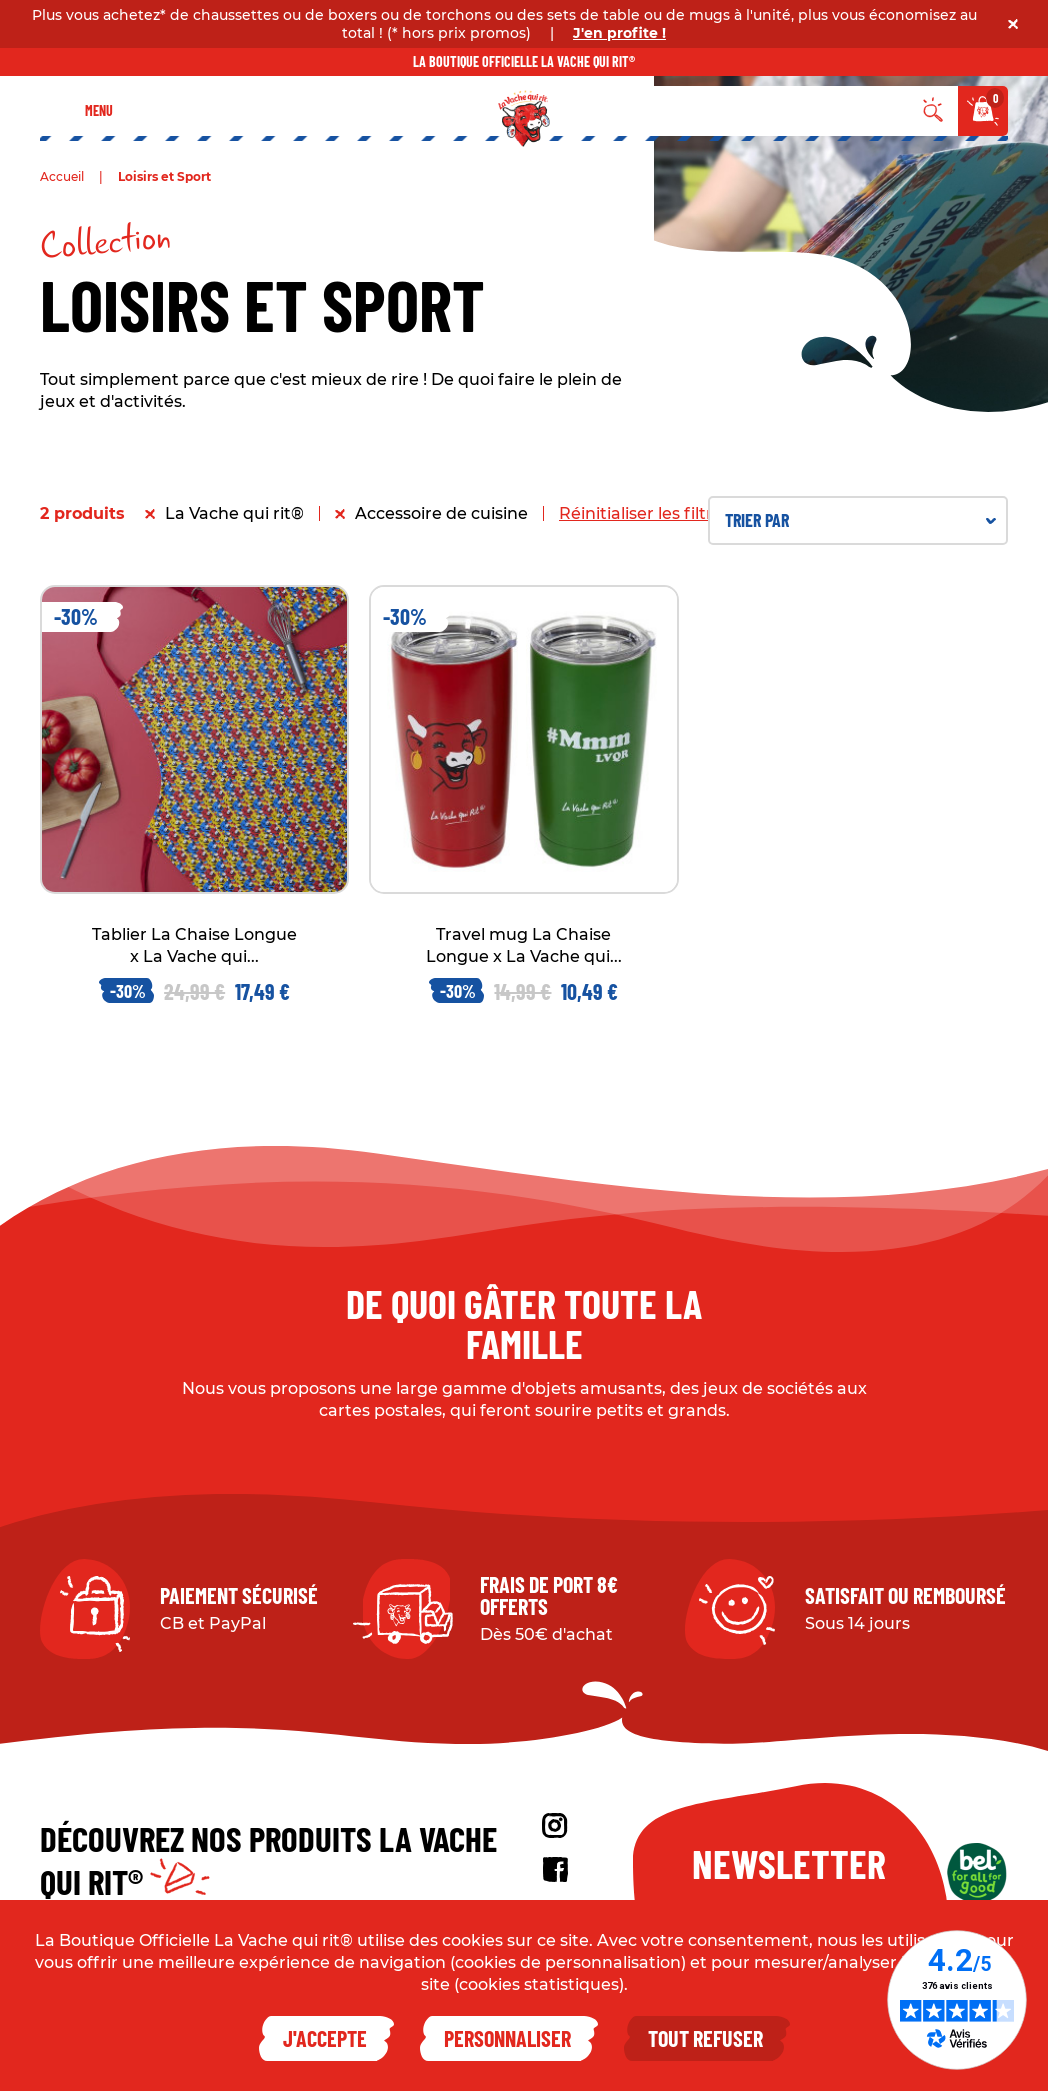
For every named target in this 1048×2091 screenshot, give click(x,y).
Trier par (860, 520)
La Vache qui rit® (234, 513)
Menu (99, 110)
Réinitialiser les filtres (645, 513)
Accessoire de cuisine (441, 513)
